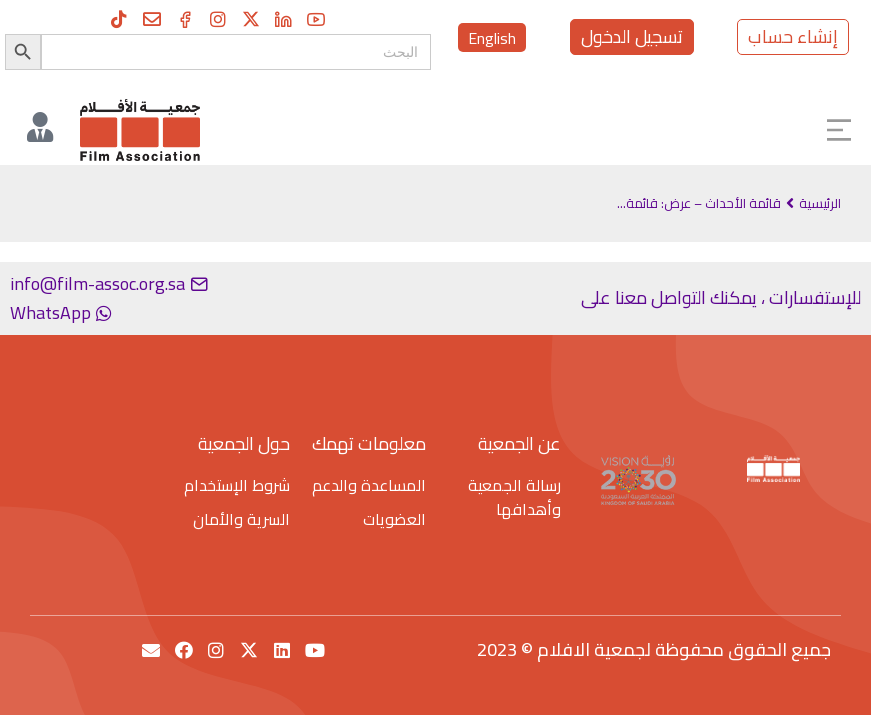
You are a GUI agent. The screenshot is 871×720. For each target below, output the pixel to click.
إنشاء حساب (793, 36)
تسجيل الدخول (632, 36)
